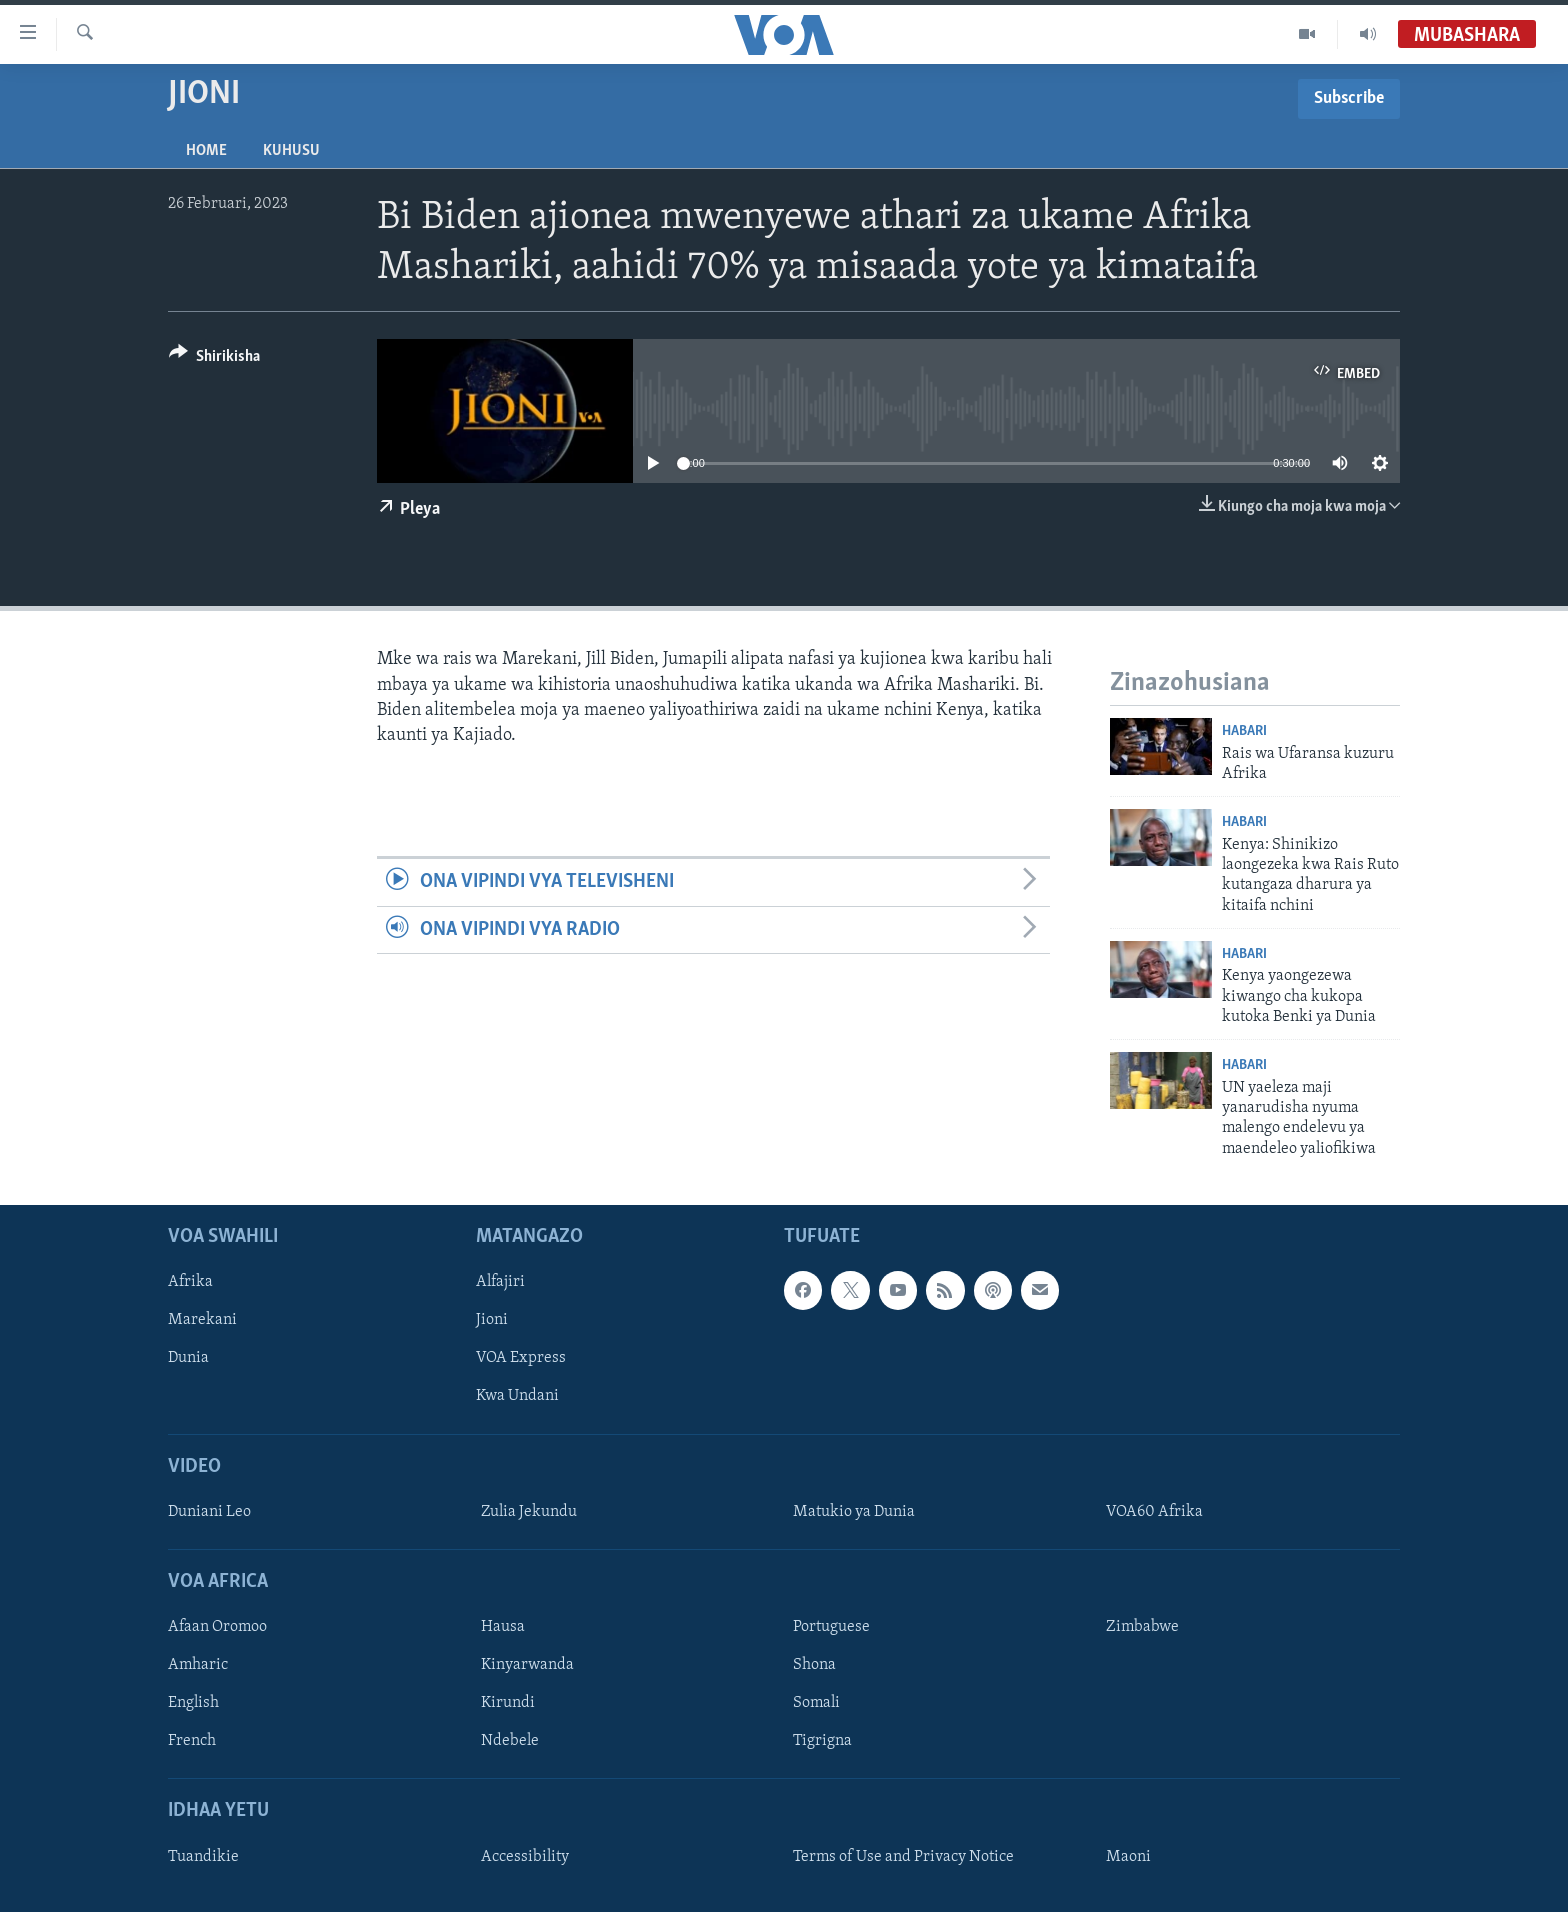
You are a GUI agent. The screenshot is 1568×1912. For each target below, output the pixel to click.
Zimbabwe (1142, 1627)
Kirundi (508, 1704)
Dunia (188, 1359)
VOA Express (521, 1359)
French (192, 1742)
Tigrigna (822, 1742)
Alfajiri (500, 1283)
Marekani (202, 1321)
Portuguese (831, 1627)
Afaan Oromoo (217, 1627)
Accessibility (525, 1857)
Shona (814, 1665)
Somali (816, 1704)
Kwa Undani (517, 1397)
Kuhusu (291, 151)
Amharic (198, 1665)
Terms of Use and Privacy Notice (903, 1857)
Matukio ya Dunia (854, 1512)
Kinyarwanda (527, 1665)
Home (206, 151)
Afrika (190, 1283)
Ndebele (510, 1742)
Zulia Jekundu (529, 1512)
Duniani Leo (209, 1512)
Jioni (492, 1321)
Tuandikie (203, 1857)
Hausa (503, 1627)
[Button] (214, 359)
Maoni (1128, 1857)
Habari (1244, 731)
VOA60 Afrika (1154, 1512)
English (193, 1704)
